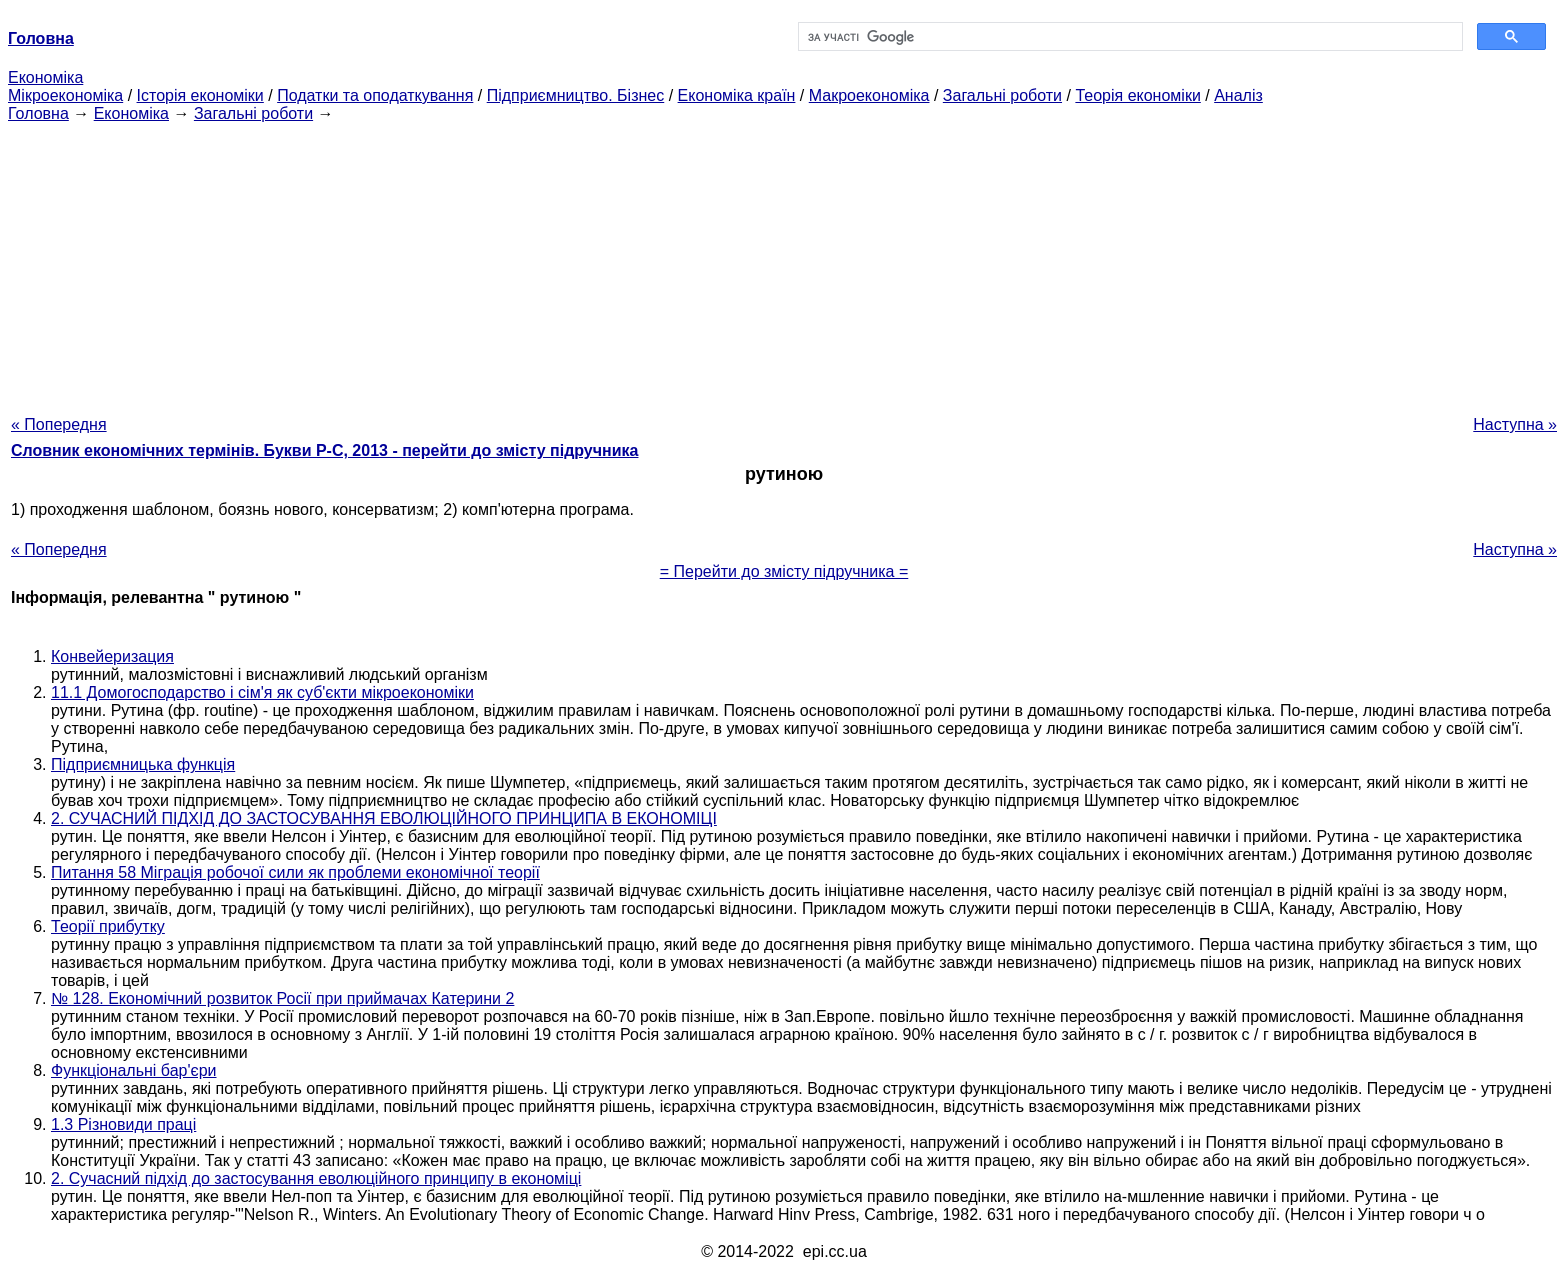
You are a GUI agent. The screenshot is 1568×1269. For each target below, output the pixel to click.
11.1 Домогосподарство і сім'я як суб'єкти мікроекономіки (262, 692)
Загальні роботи (1002, 95)
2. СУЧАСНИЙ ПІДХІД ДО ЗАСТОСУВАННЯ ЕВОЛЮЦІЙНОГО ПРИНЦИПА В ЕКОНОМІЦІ (384, 818)
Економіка (45, 77)
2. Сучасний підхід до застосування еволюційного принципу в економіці (316, 1178)
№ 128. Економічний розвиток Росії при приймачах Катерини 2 (282, 998)
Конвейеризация (112, 656)
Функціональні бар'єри (134, 1070)
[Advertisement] (784, 263)
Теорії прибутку (108, 926)
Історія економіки (200, 95)
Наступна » (1515, 424)
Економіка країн (737, 95)
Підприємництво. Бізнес (576, 95)
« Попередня (59, 424)
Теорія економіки (1137, 95)
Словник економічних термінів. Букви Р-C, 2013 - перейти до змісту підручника (324, 450)
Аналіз (1238, 95)
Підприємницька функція (143, 764)
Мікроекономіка (65, 95)
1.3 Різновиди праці (123, 1124)
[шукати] (1128, 37)
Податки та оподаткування (375, 95)
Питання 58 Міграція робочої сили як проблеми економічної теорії (295, 872)
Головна (38, 113)
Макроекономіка (869, 95)
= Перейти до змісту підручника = (784, 571)
